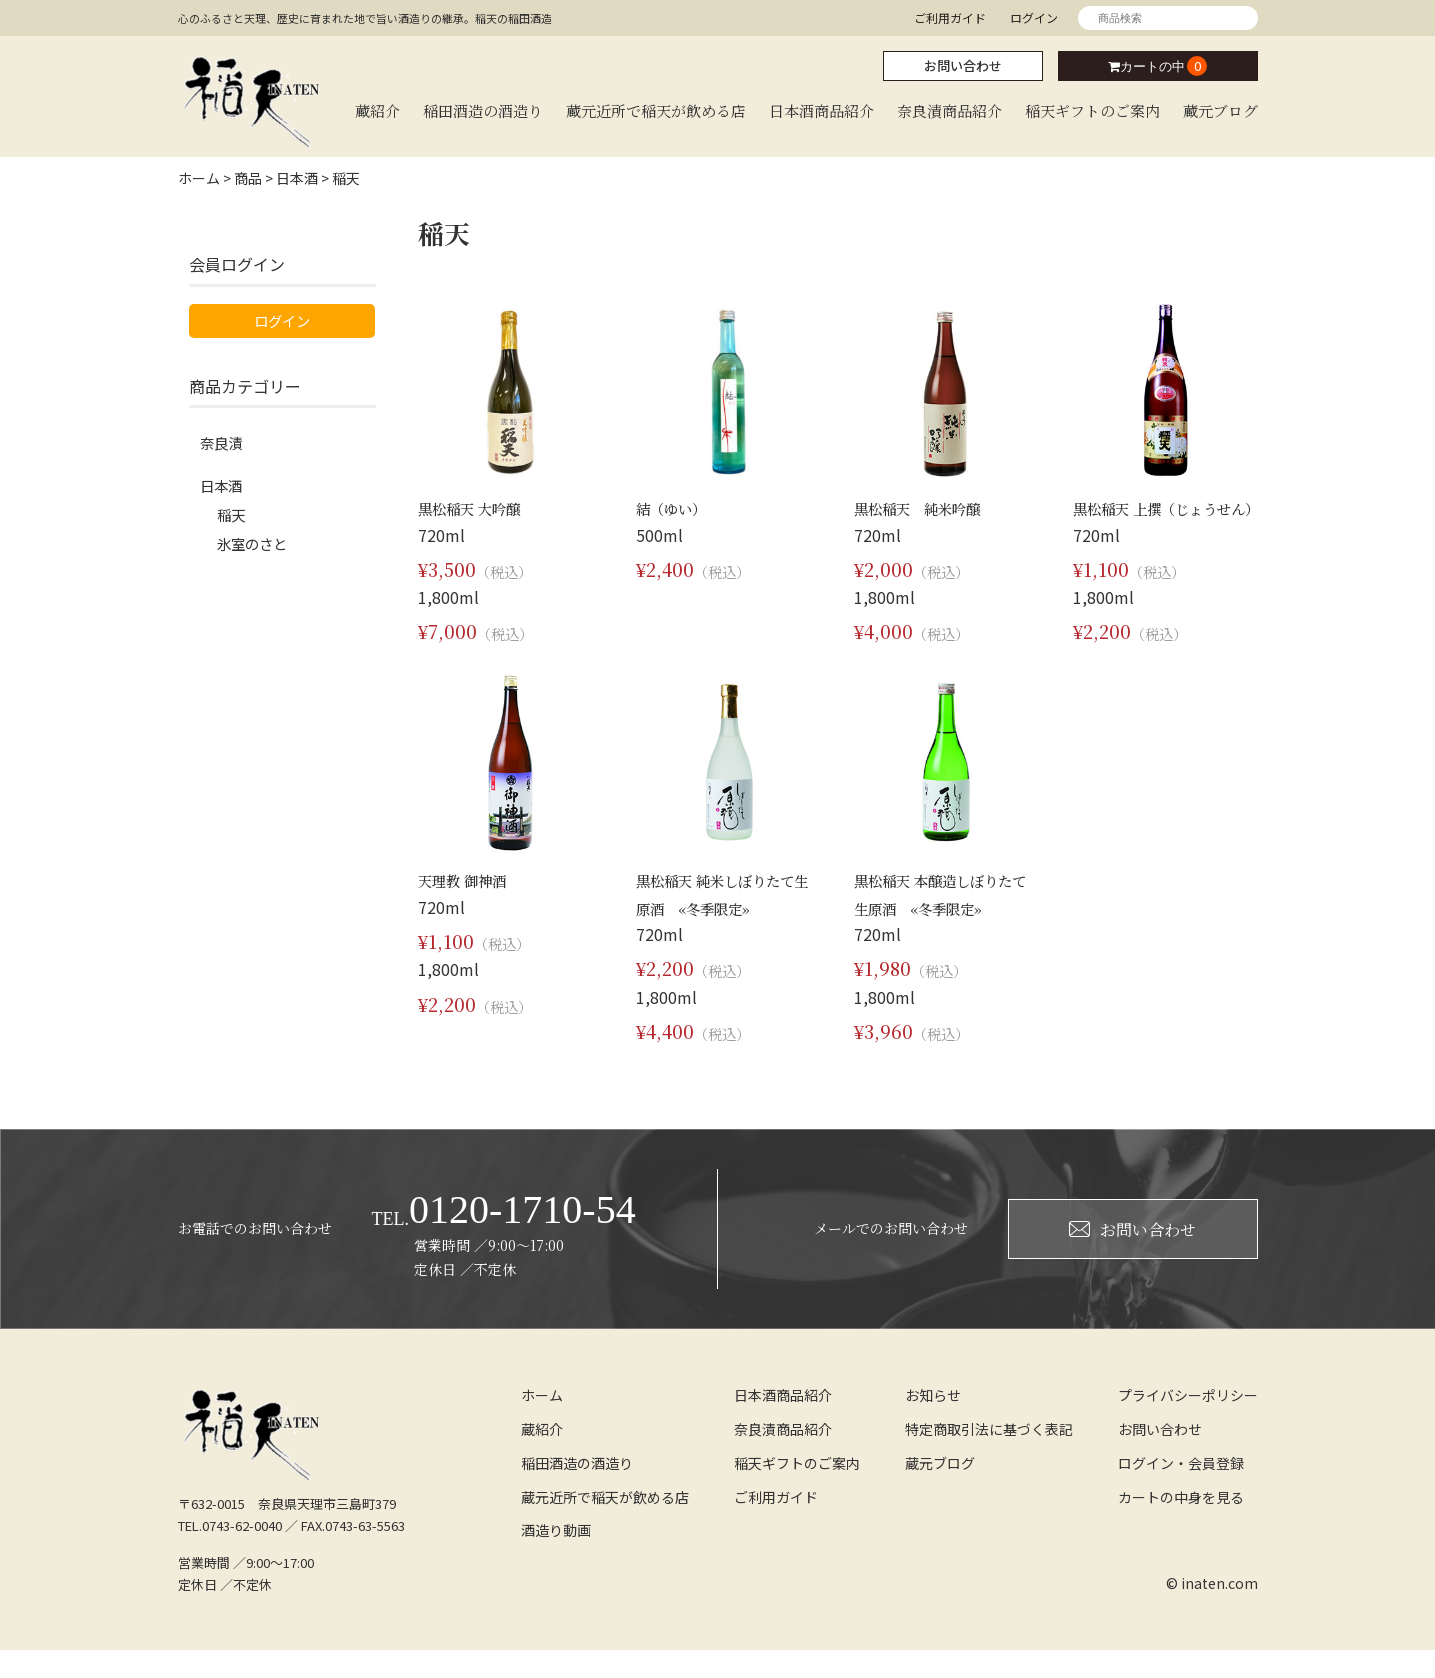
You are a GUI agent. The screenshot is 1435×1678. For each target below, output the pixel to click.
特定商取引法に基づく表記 (989, 1456)
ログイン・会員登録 (1181, 1490)
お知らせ (933, 1422)
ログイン (1034, 17)
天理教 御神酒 (468, 907)
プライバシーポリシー (1188, 1422)
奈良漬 (224, 444)
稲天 (233, 520)
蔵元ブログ (1220, 110)
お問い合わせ (963, 65)
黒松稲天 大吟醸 (476, 507)
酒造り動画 (556, 1558)
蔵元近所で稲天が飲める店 (656, 110)
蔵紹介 (377, 110)
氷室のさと (257, 552)
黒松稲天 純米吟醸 (926, 507)
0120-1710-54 (504, 1237)
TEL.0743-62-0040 (230, 1552)
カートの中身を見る (1181, 1524)
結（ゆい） (676, 507)
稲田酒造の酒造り (483, 110)
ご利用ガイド (950, 17)
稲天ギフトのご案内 (1092, 110)
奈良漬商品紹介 (949, 110)
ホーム (542, 1422)
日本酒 (224, 488)
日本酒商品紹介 (821, 110)
